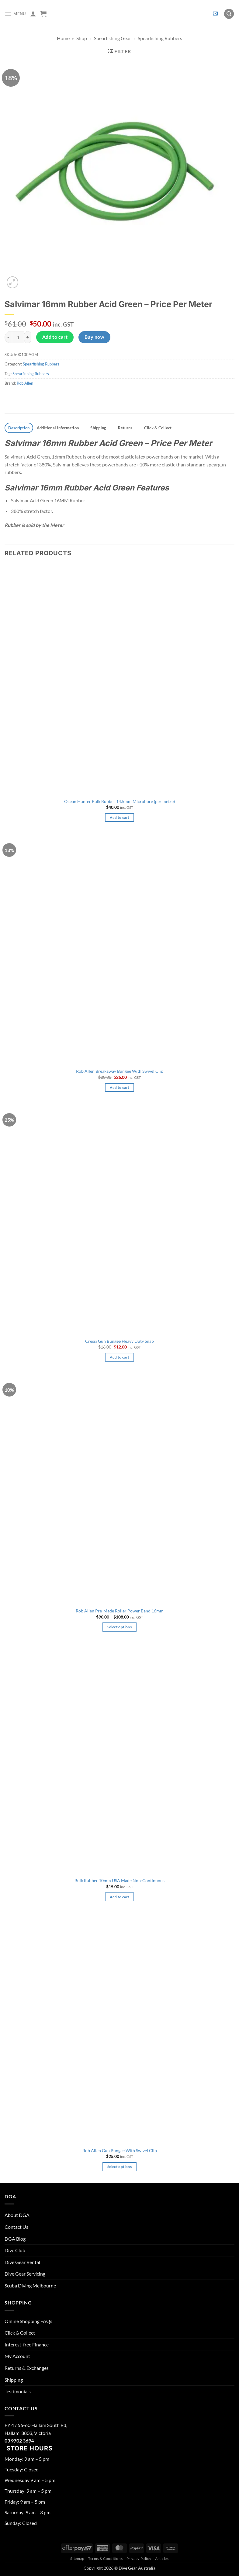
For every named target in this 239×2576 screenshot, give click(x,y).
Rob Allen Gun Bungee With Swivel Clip (119, 2150)
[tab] (19, 428)
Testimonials (18, 2391)
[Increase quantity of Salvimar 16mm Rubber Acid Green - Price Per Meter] (27, 337)
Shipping (98, 427)
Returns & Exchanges (27, 2368)
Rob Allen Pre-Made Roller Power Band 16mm (120, 1610)
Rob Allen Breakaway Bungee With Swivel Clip (119, 1071)
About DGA (17, 2215)
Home (63, 38)
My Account (17, 2356)
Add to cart (55, 337)
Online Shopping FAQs (28, 2321)
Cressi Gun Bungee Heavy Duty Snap (119, 1341)
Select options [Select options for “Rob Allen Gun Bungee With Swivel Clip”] (119, 2167)
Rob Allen (25, 383)
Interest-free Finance (27, 2344)
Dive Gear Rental (22, 2262)
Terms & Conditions (105, 2558)
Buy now (94, 337)
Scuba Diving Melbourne (30, 2285)
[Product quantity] (18, 337)
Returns (125, 427)
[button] (15, 13)
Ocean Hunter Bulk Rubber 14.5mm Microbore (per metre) (119, 801)
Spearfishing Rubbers (160, 38)
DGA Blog (15, 2239)
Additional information (58, 427)
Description (19, 427)
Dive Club (15, 2250)
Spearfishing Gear (112, 38)
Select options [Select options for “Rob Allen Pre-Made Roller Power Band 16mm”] (119, 1627)
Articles (162, 2558)
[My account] (33, 13)
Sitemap (77, 2558)
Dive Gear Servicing (25, 2274)
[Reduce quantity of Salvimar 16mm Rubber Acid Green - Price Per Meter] (8, 337)
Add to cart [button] (120, 817)
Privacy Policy (138, 2558)
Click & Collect (158, 427)
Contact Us (16, 2227)
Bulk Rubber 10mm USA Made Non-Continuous (119, 1880)
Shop (81, 38)
